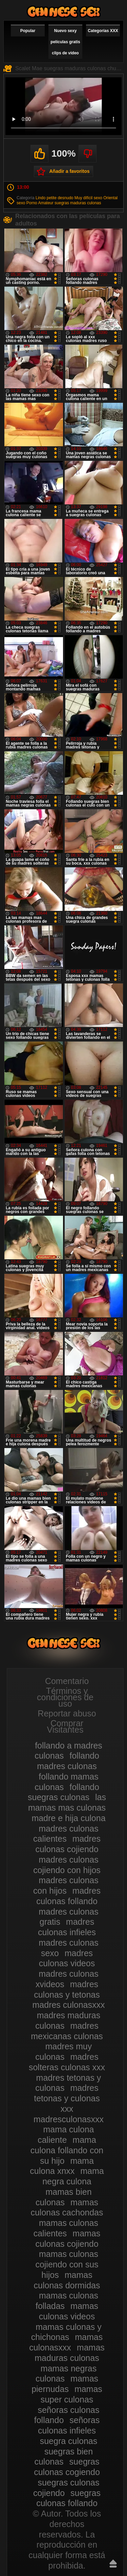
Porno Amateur (40, 203)
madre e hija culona (68, 1818)
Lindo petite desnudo (54, 197)
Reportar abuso (67, 1713)
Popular (28, 30)
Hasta (113, 2563)
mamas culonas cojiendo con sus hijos (66, 2264)
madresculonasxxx (69, 2119)
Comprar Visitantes (65, 1726)
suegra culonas (69, 2441)
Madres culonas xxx (64, 11)
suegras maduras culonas (78, 203)
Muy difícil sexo (88, 197)
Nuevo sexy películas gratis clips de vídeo (65, 41)
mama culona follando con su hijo (66, 2150)
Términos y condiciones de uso (65, 1697)
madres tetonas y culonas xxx (67, 2098)
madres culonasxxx (69, 2004)
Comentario (67, 1681)
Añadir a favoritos (69, 171)
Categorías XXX (103, 30)
